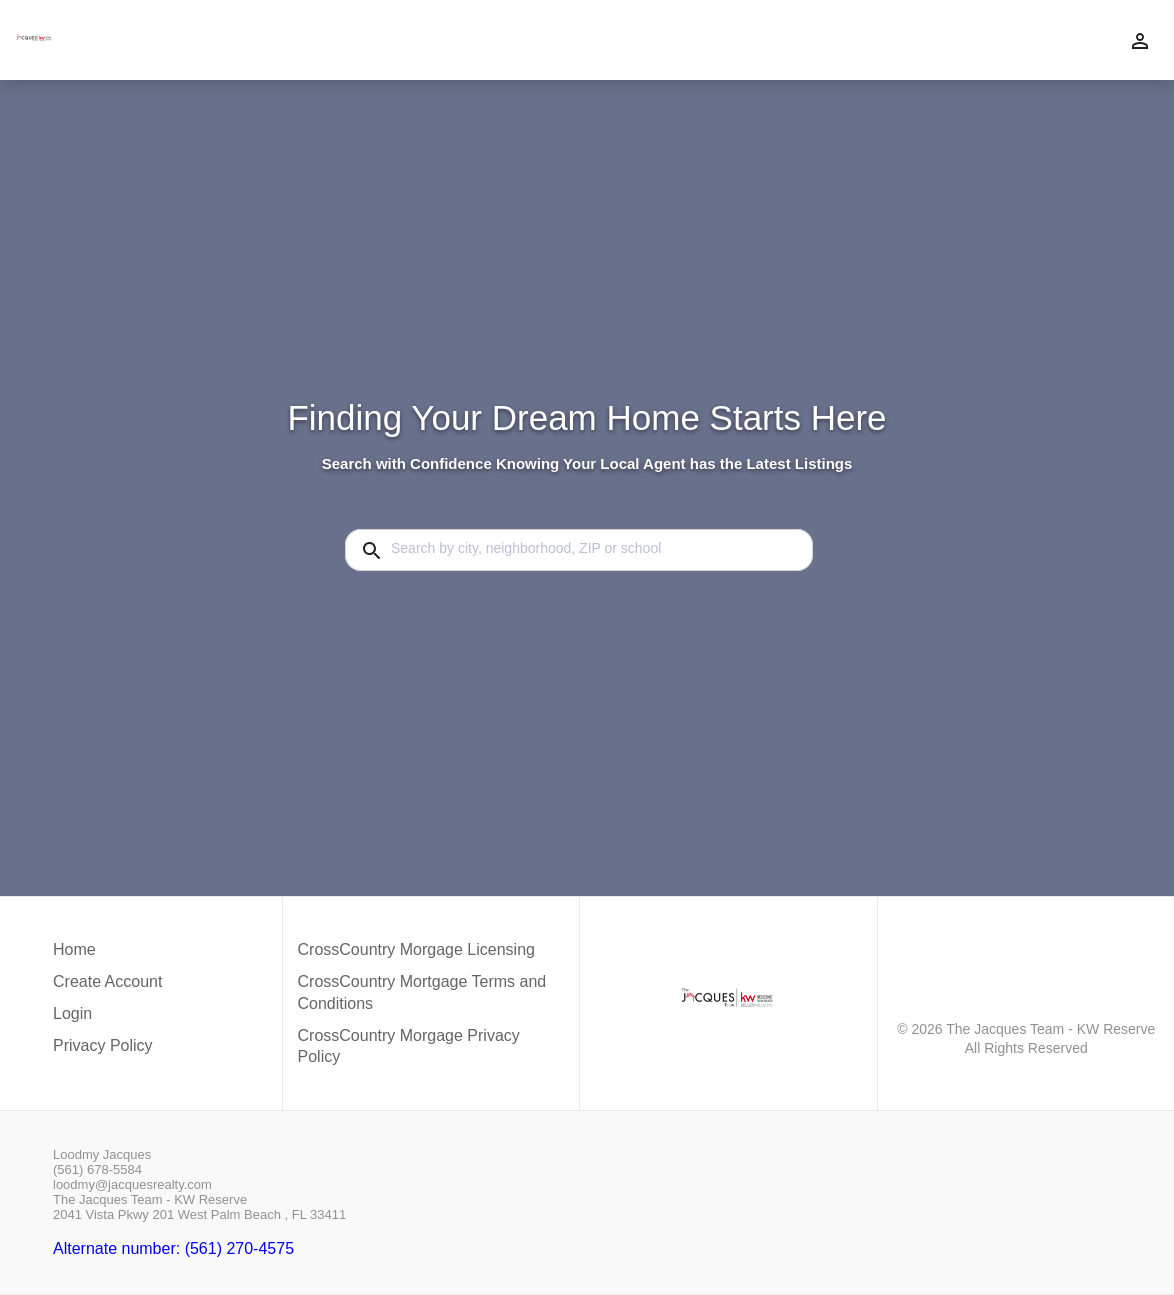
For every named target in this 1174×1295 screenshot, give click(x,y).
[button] (107, 1019)
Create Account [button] (107, 981)
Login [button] (72, 1013)
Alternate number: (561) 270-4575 (173, 1248)
